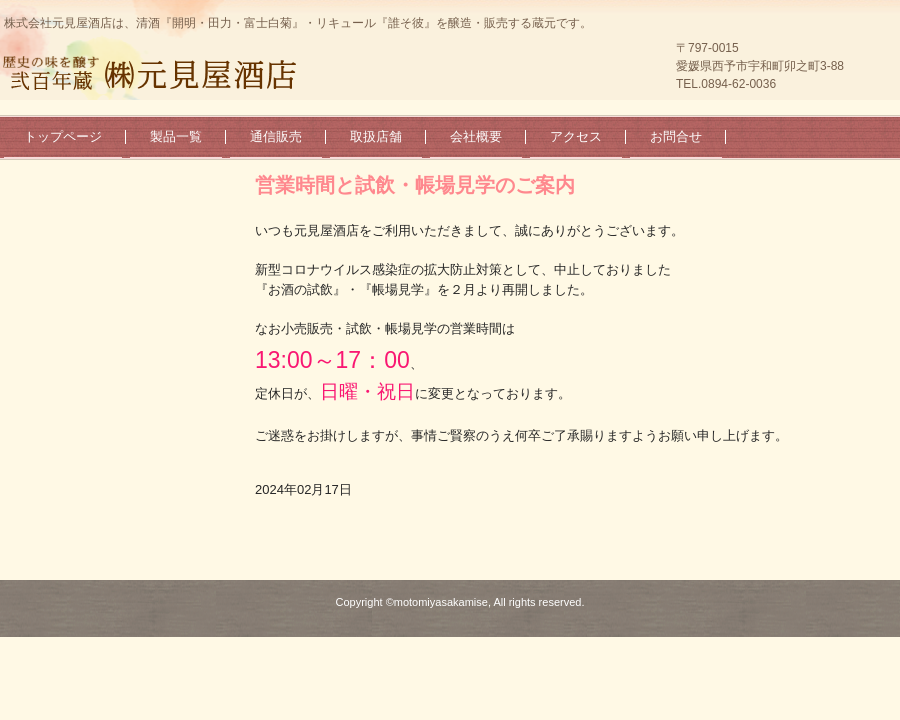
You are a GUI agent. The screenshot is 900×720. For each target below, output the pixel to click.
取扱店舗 (376, 136)
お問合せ (676, 136)
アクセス (576, 136)
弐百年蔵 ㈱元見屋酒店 (155, 74)
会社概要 (476, 136)
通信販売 (276, 136)
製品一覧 (176, 136)
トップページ (63, 136)
